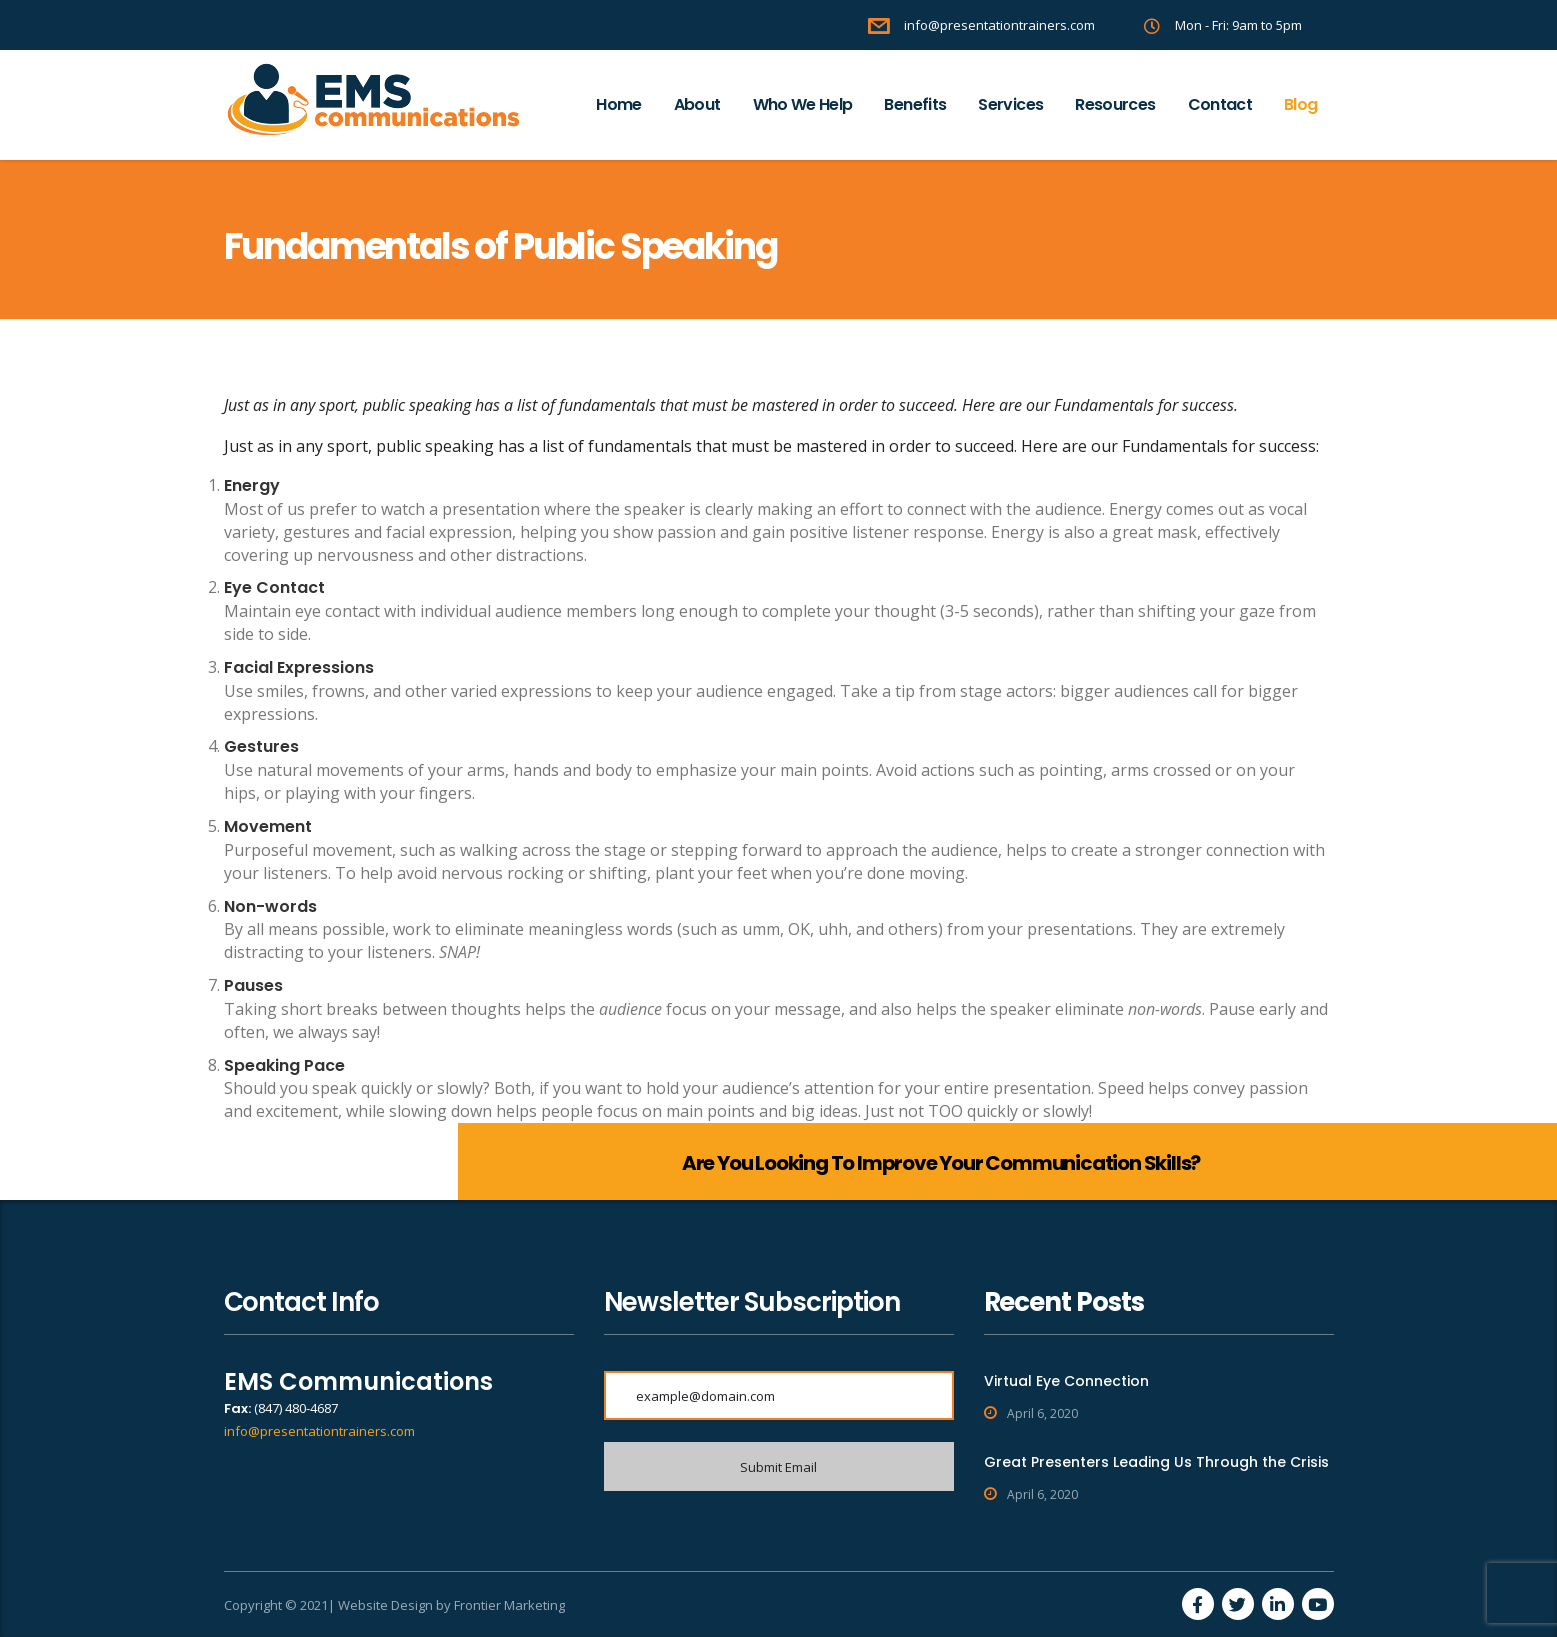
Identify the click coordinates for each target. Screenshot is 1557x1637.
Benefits (915, 104)
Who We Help (803, 104)
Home (618, 104)
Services (1010, 104)
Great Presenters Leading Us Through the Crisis (1156, 1462)
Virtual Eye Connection (1066, 1381)
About (697, 104)
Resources (1115, 104)
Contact (1220, 104)
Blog (1300, 104)
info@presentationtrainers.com (319, 1431)
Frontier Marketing (509, 1605)
